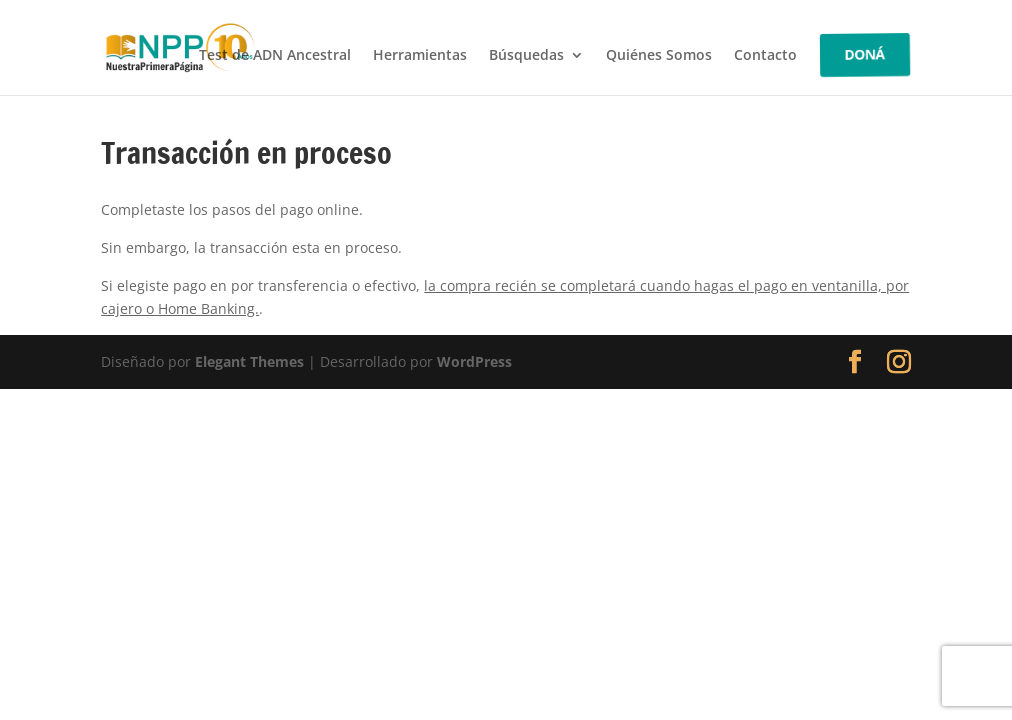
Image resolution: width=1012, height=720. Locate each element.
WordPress (474, 361)
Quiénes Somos (659, 56)
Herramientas (420, 56)
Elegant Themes (249, 361)
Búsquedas (526, 56)
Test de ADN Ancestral (275, 56)
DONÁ (865, 54)
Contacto (765, 56)
